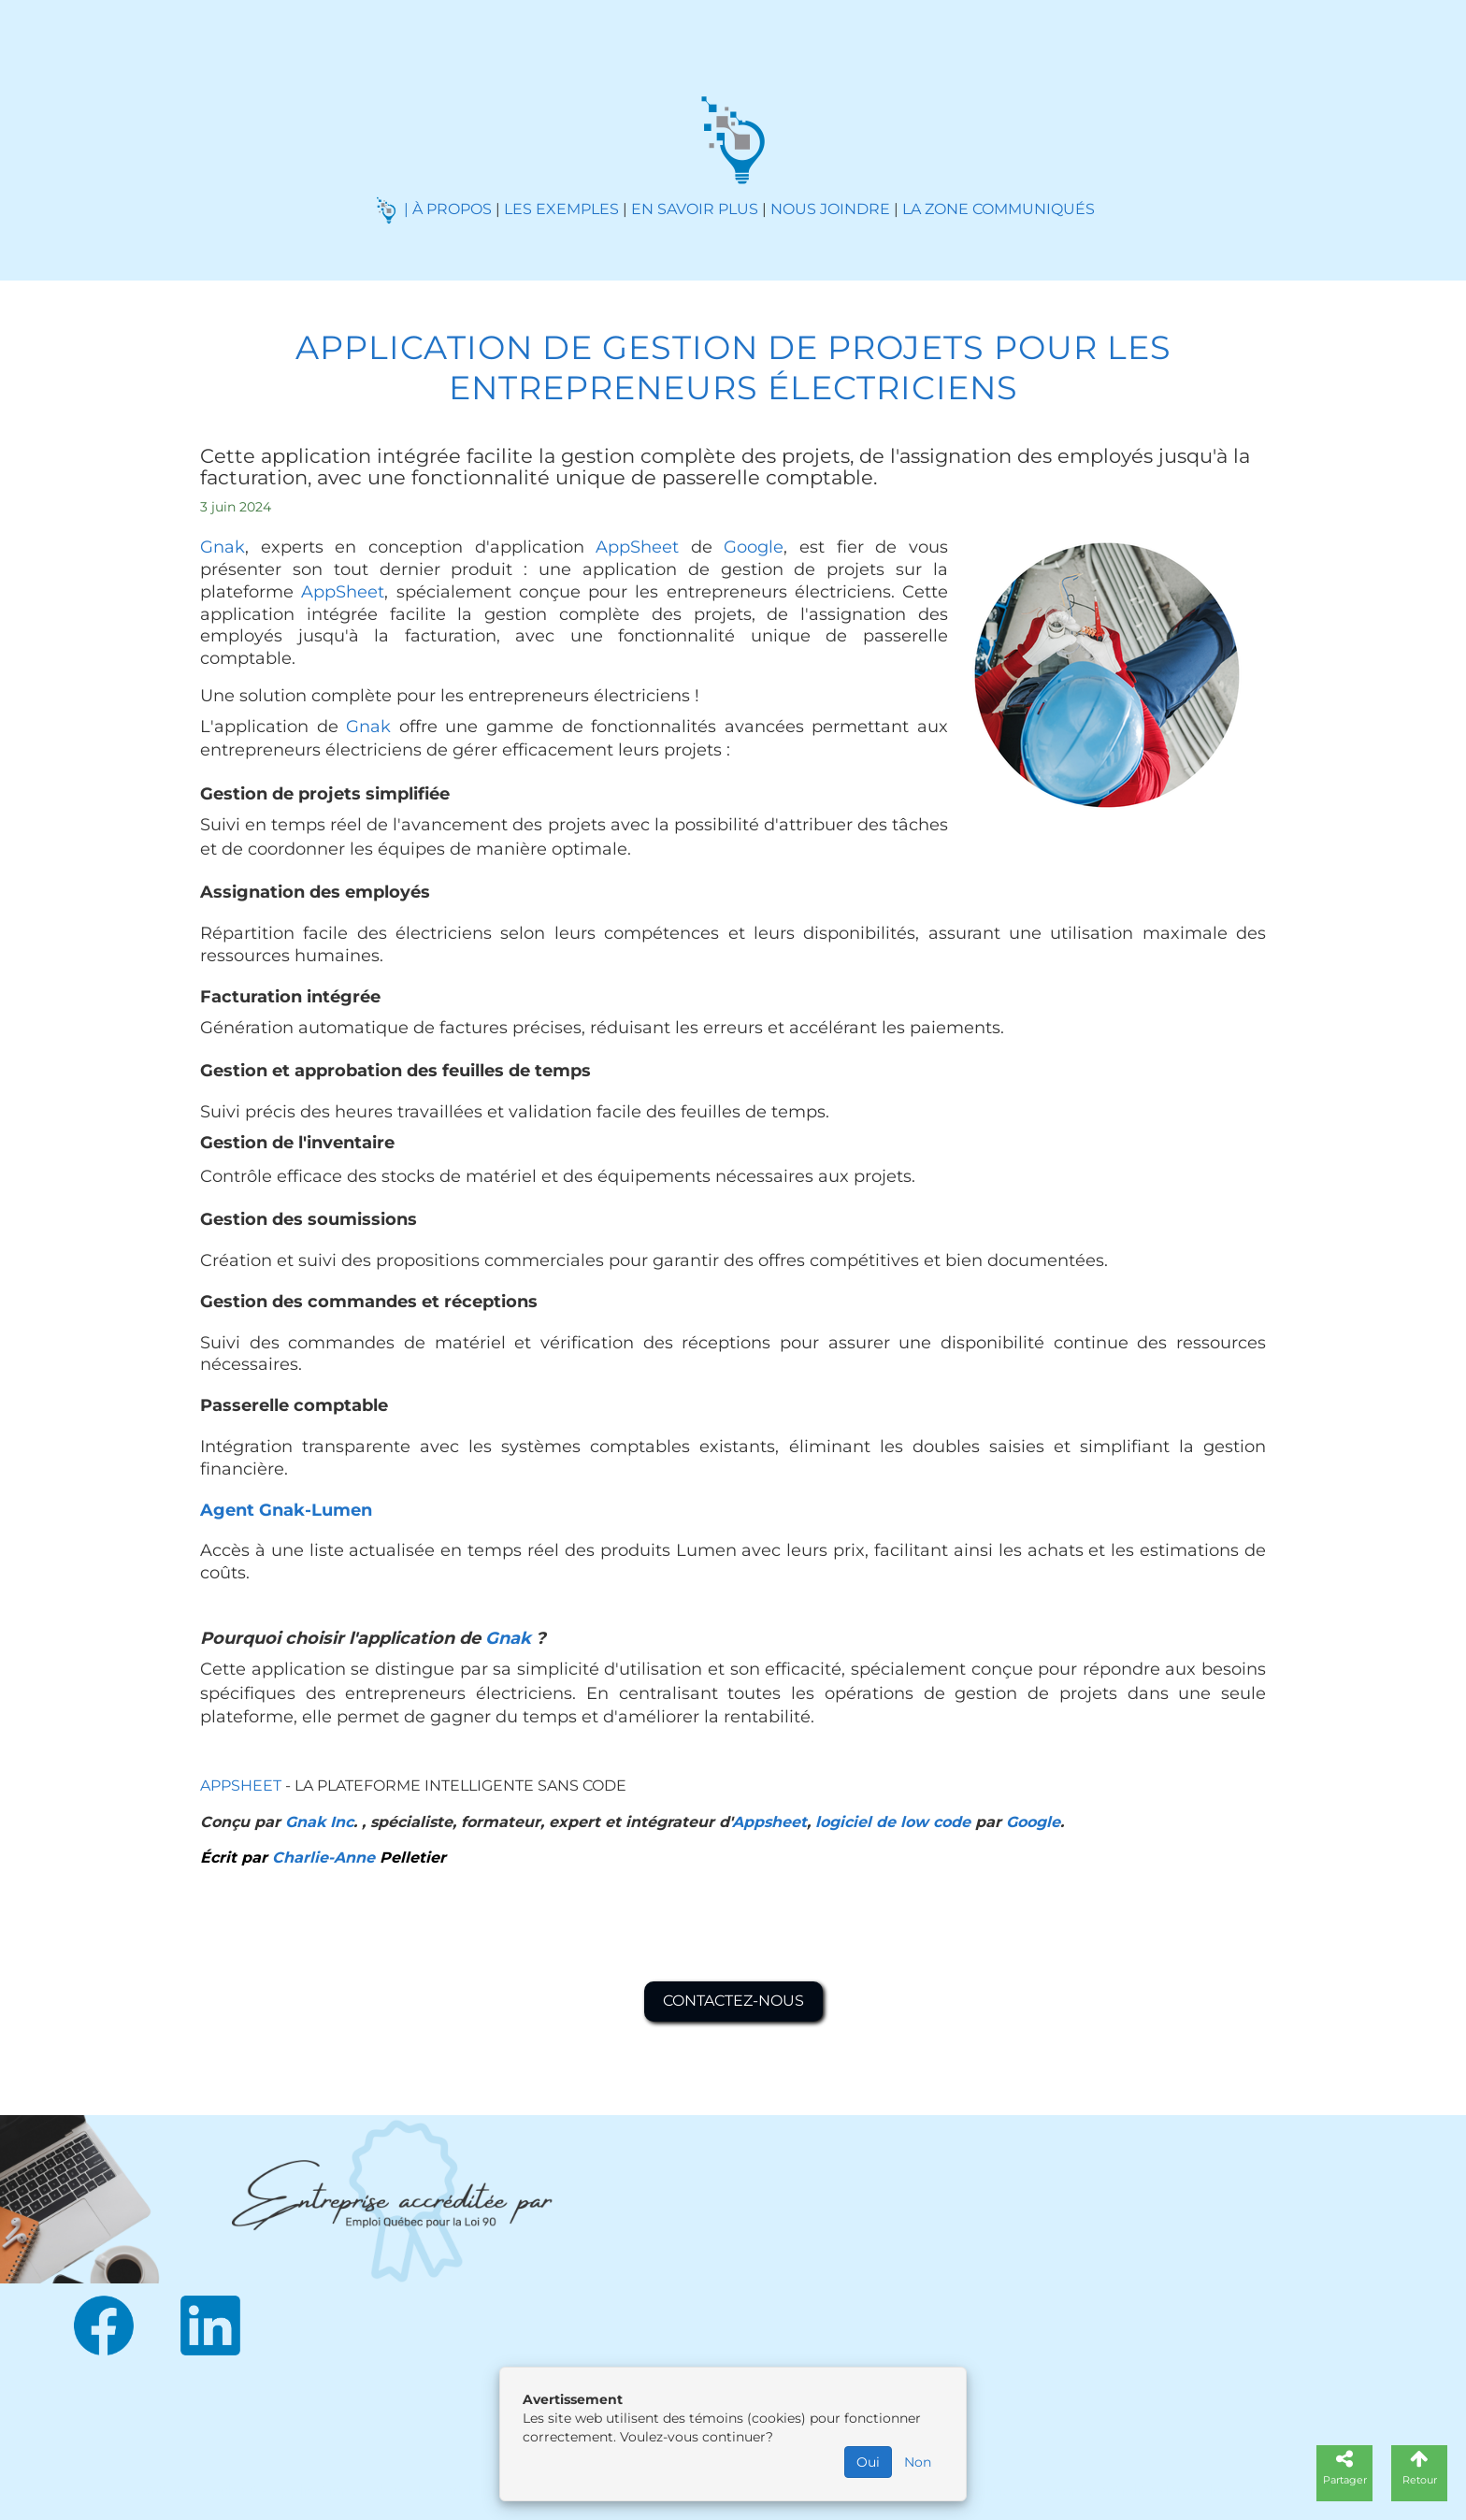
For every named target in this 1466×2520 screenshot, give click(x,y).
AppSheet (637, 547)
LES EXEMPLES (561, 209)
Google (753, 547)
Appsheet (769, 1822)
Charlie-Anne (323, 1857)
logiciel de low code (892, 1822)
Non (917, 2462)
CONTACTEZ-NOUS (733, 2000)
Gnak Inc (319, 1822)
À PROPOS (452, 209)
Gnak (222, 547)
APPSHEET (242, 1785)
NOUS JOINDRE (830, 209)
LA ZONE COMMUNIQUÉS (998, 209)
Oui (868, 2462)
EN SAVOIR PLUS (694, 209)
